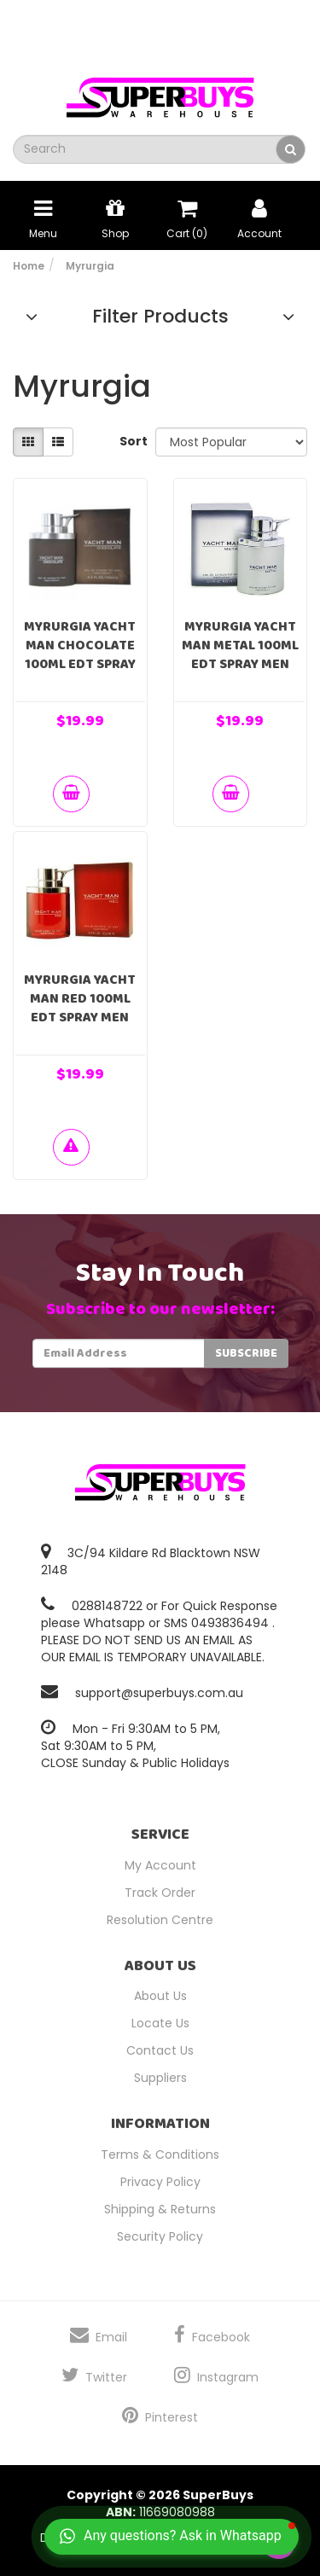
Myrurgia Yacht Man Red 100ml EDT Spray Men (80, 999)
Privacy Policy (160, 2181)
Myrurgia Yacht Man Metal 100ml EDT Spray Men (240, 645)
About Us (160, 1995)
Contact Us (160, 2050)
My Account (160, 1865)
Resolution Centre (160, 1919)
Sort (131, 441)
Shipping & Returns (160, 2209)
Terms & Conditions (160, 2154)
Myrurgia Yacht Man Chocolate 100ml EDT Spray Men (80, 654)
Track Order (160, 1892)
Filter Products (160, 316)
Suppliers (160, 2077)
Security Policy (160, 2236)
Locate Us (160, 2023)
